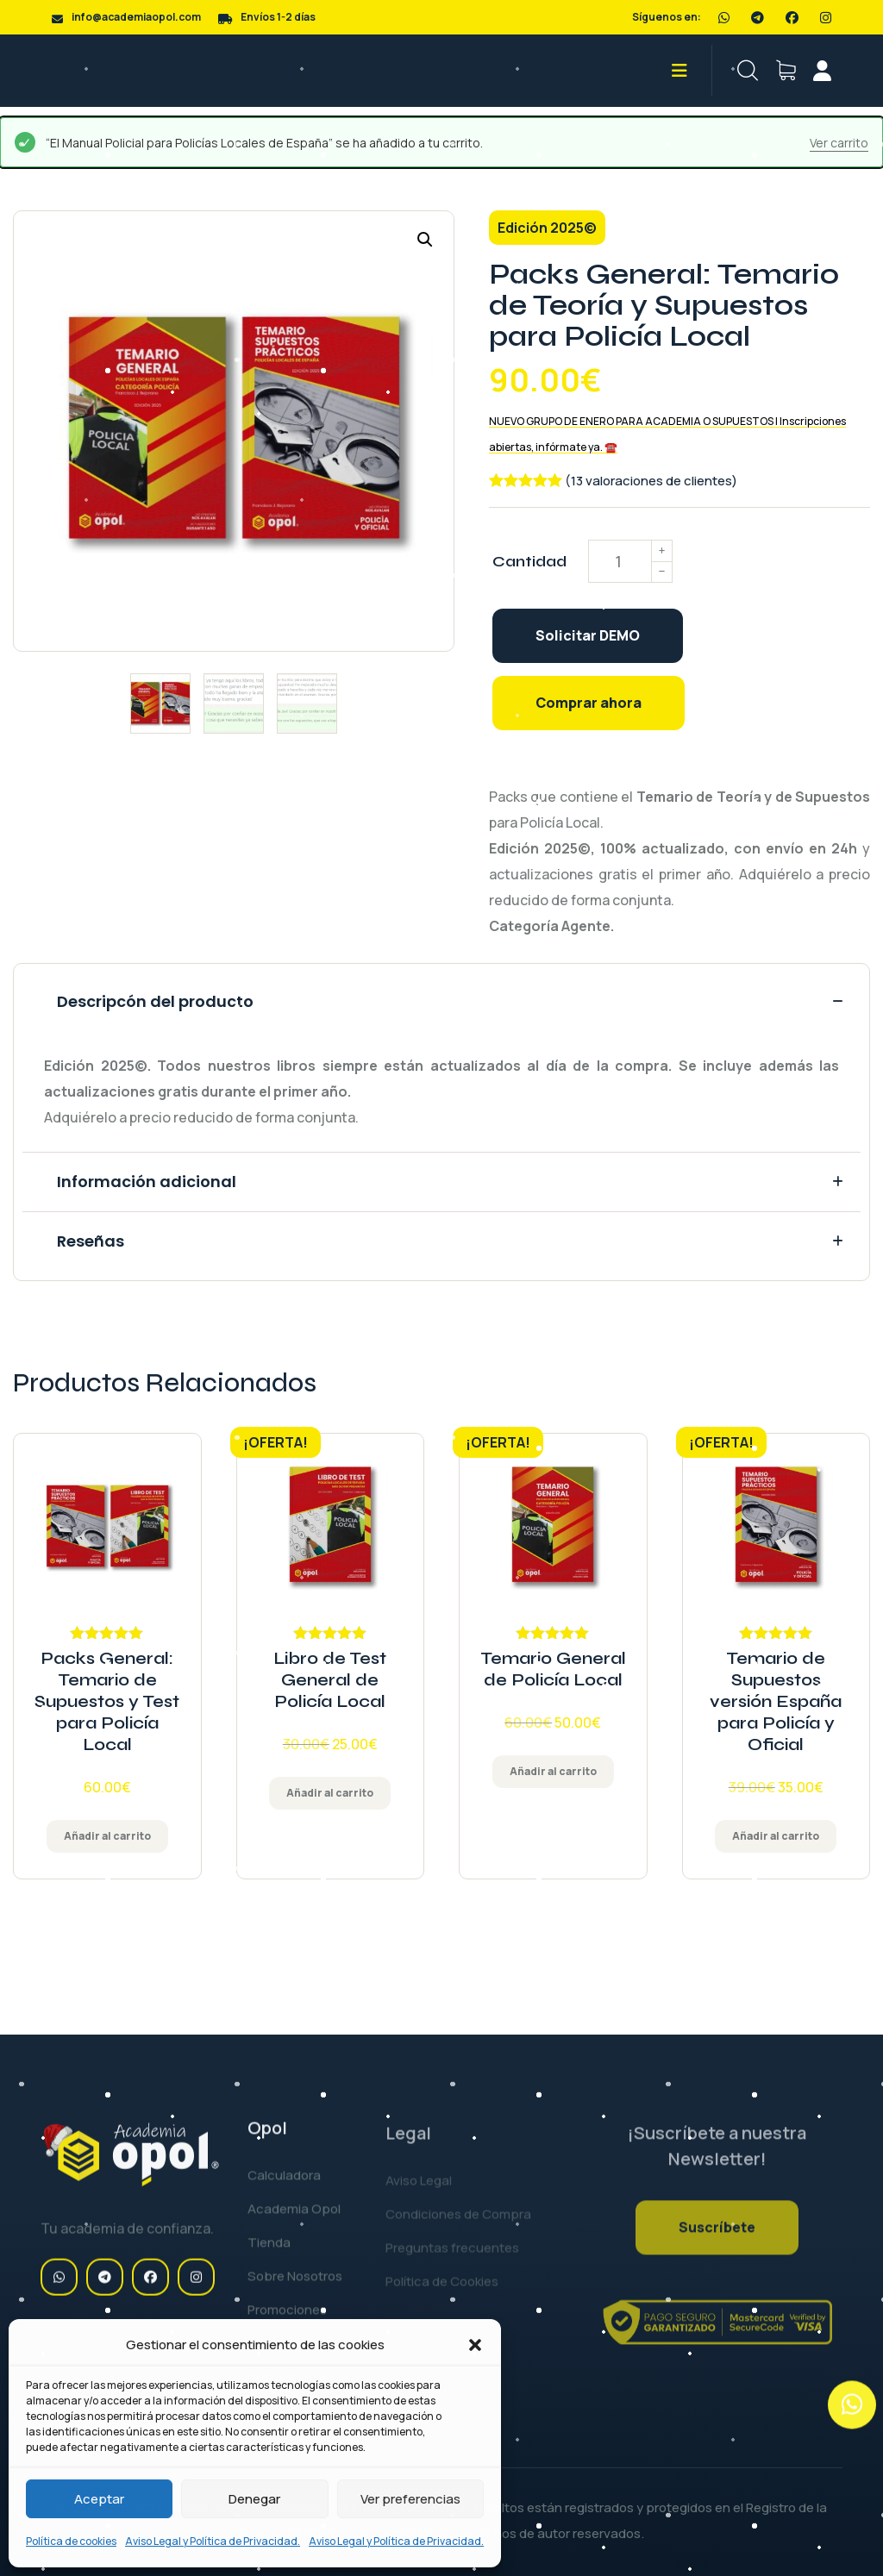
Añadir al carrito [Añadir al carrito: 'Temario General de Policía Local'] (553, 1771)
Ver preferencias (410, 2499)
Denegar (254, 2499)
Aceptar (99, 2499)
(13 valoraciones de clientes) (651, 481)
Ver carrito (839, 142)
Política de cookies (71, 2541)
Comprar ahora (588, 702)
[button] (475, 2345)
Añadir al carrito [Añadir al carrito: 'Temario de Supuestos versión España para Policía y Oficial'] (775, 1836)
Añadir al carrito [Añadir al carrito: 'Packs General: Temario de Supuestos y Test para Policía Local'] (107, 1836)
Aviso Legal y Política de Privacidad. (212, 2541)
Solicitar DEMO (587, 635)
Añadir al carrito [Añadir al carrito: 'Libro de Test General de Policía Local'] (329, 1792)
